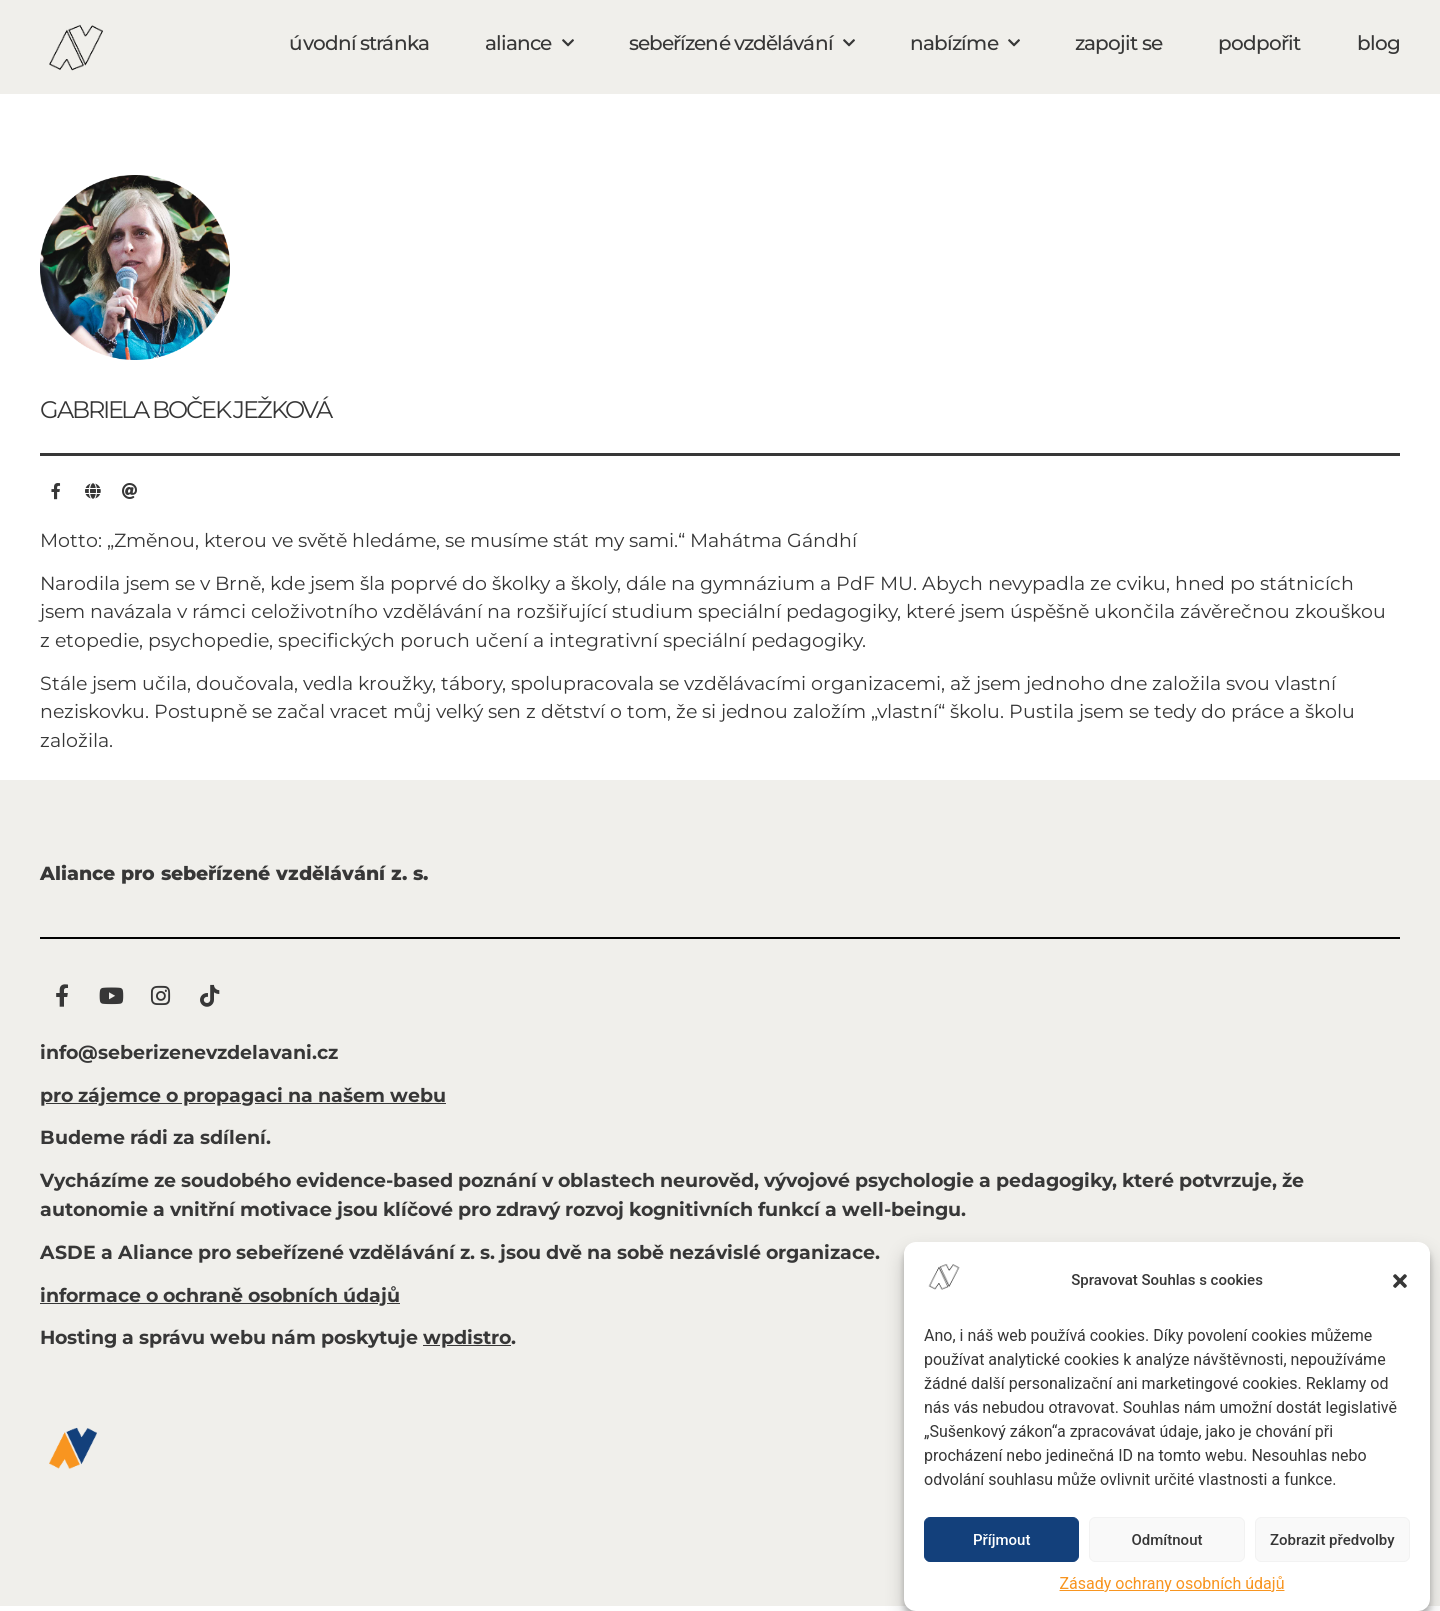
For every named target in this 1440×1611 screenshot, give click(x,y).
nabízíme (964, 43)
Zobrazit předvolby (1332, 1540)
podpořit (1259, 43)
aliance (529, 43)
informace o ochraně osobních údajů (220, 1300)
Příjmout (1001, 1540)
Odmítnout (1167, 1540)
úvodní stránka (358, 43)
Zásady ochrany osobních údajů (1172, 1583)
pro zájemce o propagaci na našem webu (243, 1100)
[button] (1400, 1281)
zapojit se (1118, 43)
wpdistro (467, 1343)
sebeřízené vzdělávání (741, 43)
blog (1378, 43)
